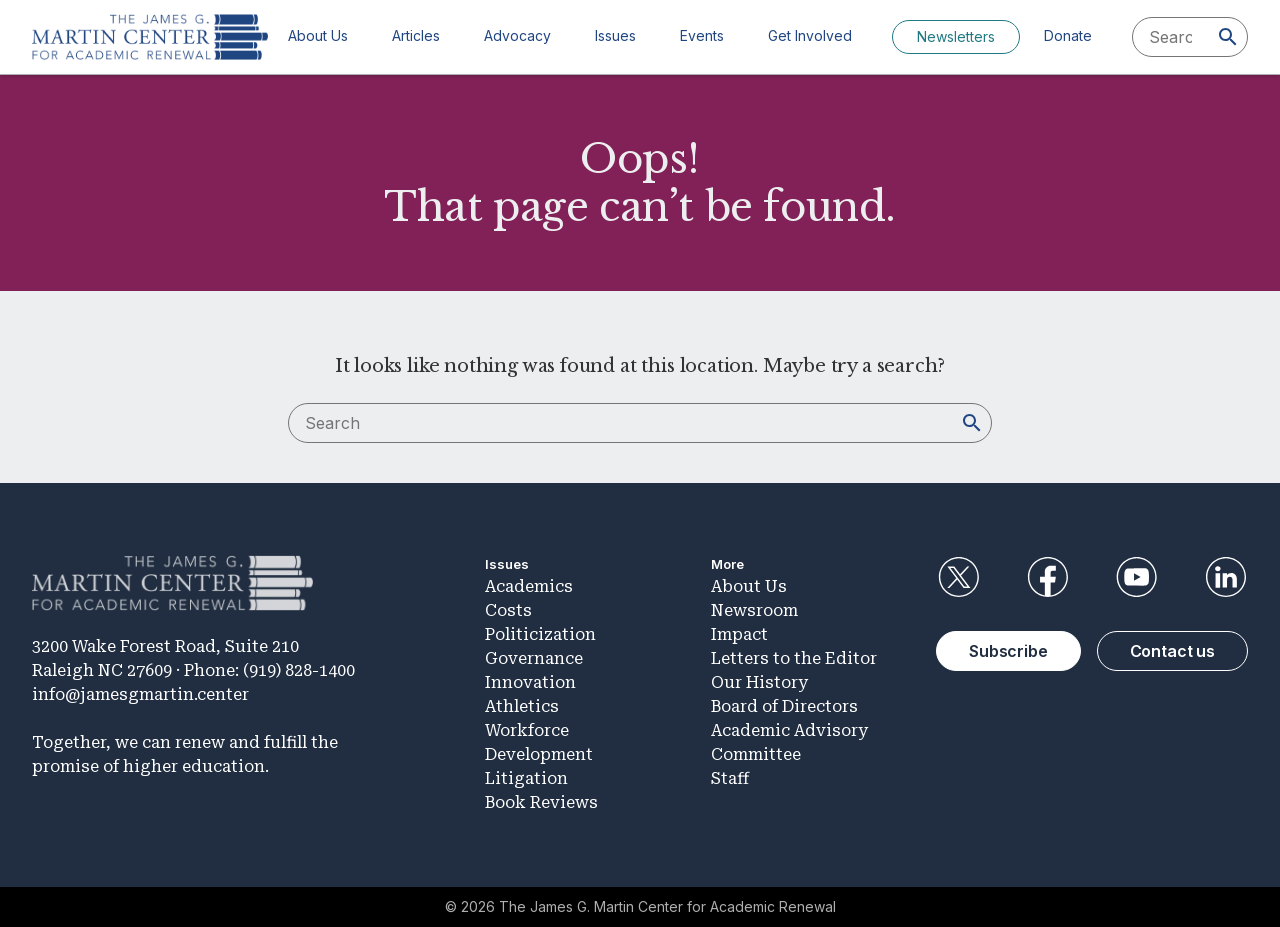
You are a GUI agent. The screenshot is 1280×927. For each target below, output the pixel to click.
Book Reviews (541, 802)
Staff (730, 778)
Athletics (522, 706)
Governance (534, 658)
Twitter (958, 577)
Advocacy (517, 35)
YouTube (1137, 577)
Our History (759, 682)
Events (702, 35)
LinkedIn (1226, 577)
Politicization (540, 634)
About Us (318, 35)
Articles (416, 35)
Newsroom (754, 610)
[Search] (1228, 37)
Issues (615, 35)
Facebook (1047, 577)
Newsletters (956, 36)
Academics (529, 586)
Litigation (526, 778)
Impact (739, 634)
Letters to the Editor (794, 658)
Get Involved (810, 35)
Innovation (530, 682)
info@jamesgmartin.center (140, 694)
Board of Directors (784, 706)
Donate (1068, 35)
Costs (508, 610)
